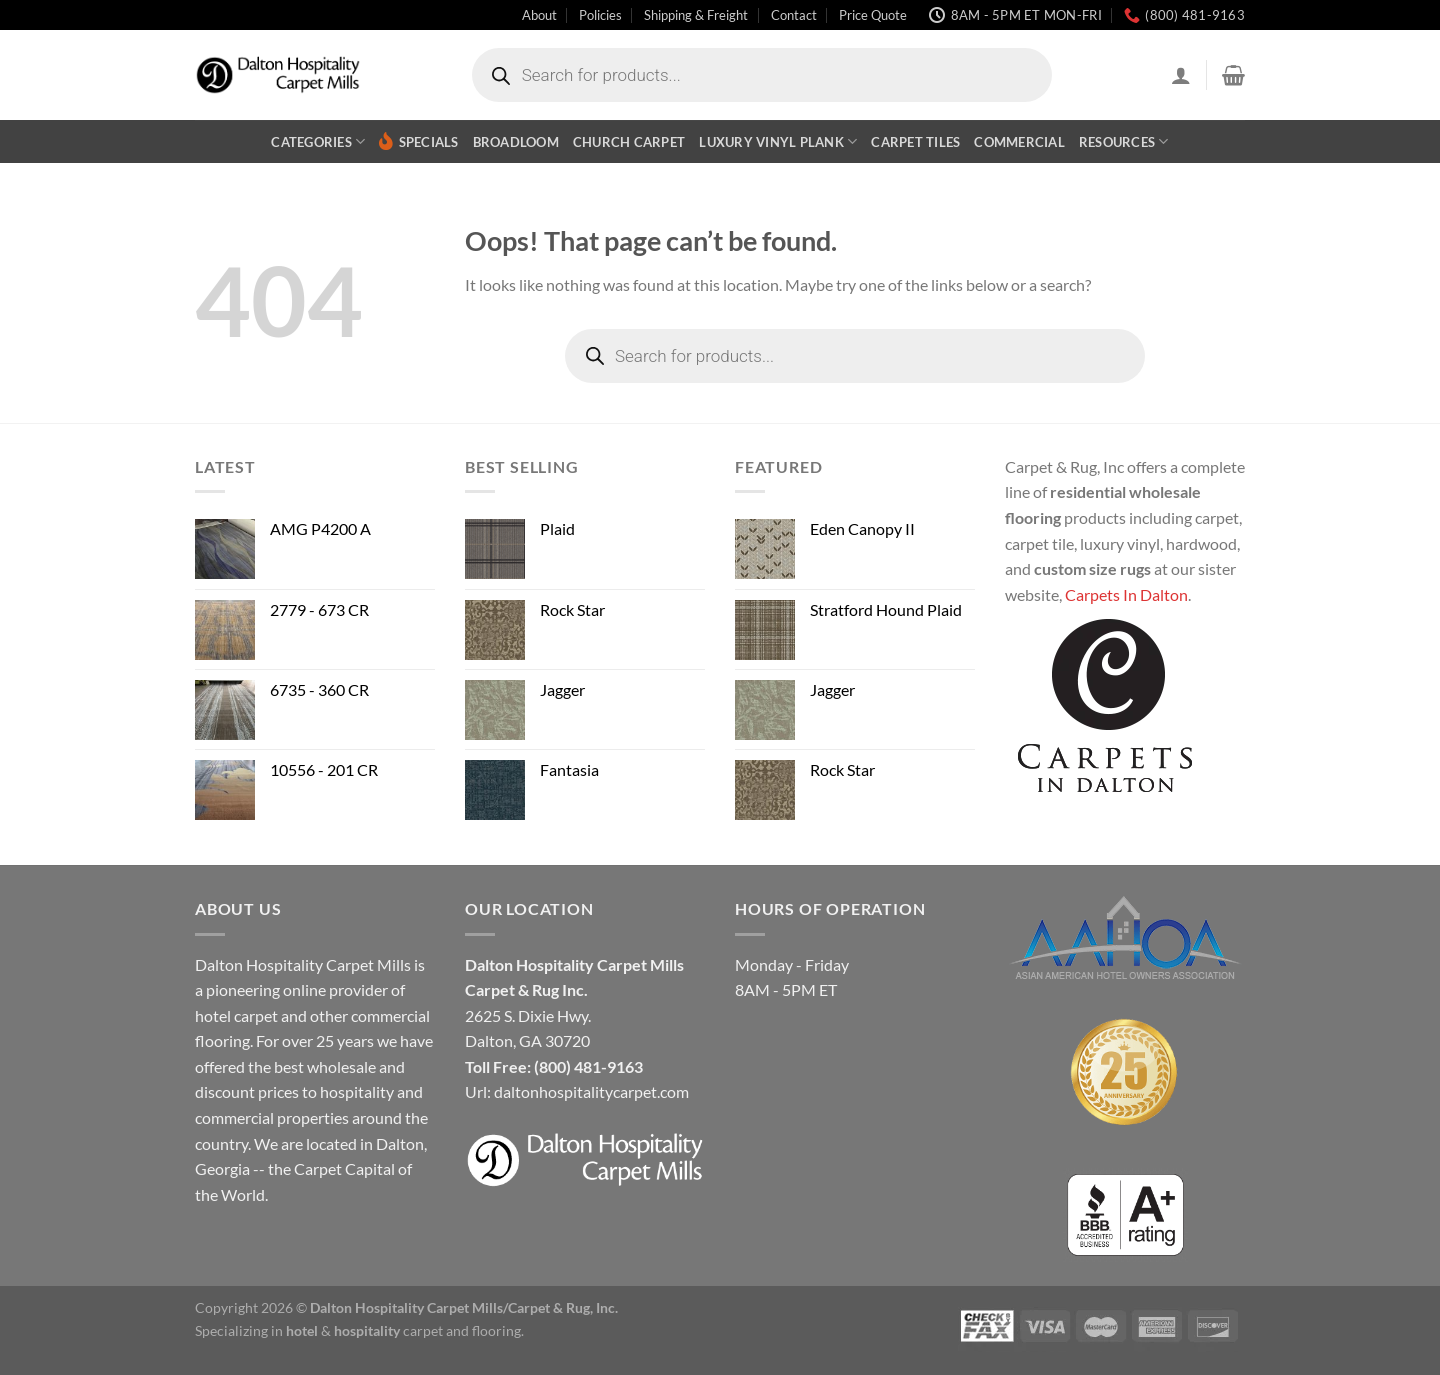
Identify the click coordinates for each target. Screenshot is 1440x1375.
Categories (318, 141)
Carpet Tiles (915, 142)
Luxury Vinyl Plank (778, 141)
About (539, 15)
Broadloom (516, 142)
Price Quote (873, 15)
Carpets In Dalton (1126, 594)
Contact (794, 15)
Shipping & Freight (696, 15)
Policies (600, 15)
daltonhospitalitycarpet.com (591, 1091)
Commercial (1019, 142)
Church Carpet (629, 142)
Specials (418, 142)
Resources (1124, 141)
